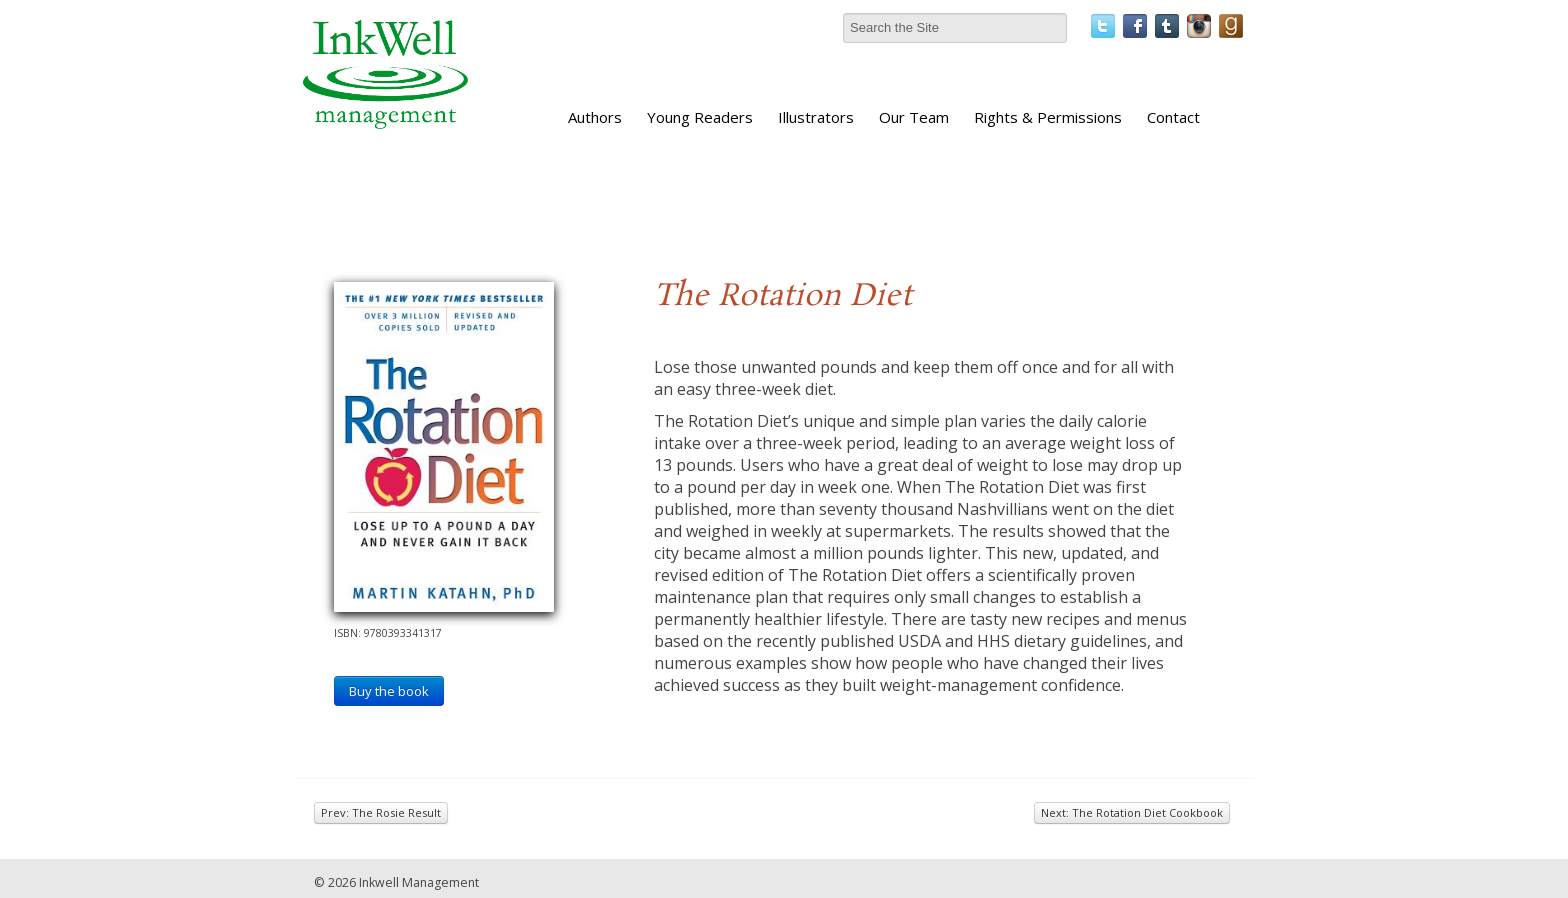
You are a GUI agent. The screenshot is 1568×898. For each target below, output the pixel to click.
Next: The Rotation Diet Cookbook (1132, 812)
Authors (595, 117)
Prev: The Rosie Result (381, 812)
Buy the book (389, 691)
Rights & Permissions (1048, 117)
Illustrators (816, 117)
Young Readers (700, 117)
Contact (1173, 117)
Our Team (914, 117)
